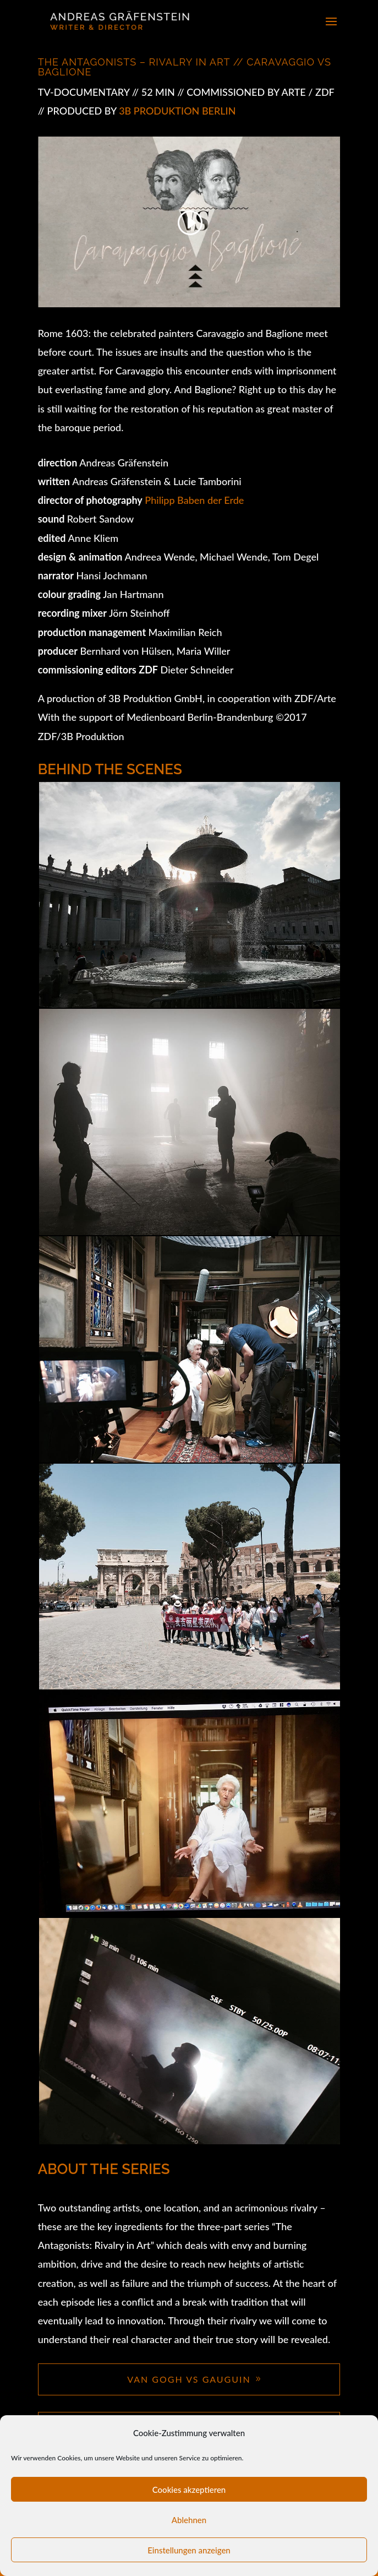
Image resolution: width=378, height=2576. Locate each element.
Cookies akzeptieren (189, 2490)
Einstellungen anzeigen (189, 2550)
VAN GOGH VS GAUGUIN (188, 2379)
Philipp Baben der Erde (193, 500)
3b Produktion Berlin (177, 111)
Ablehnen (189, 2520)
